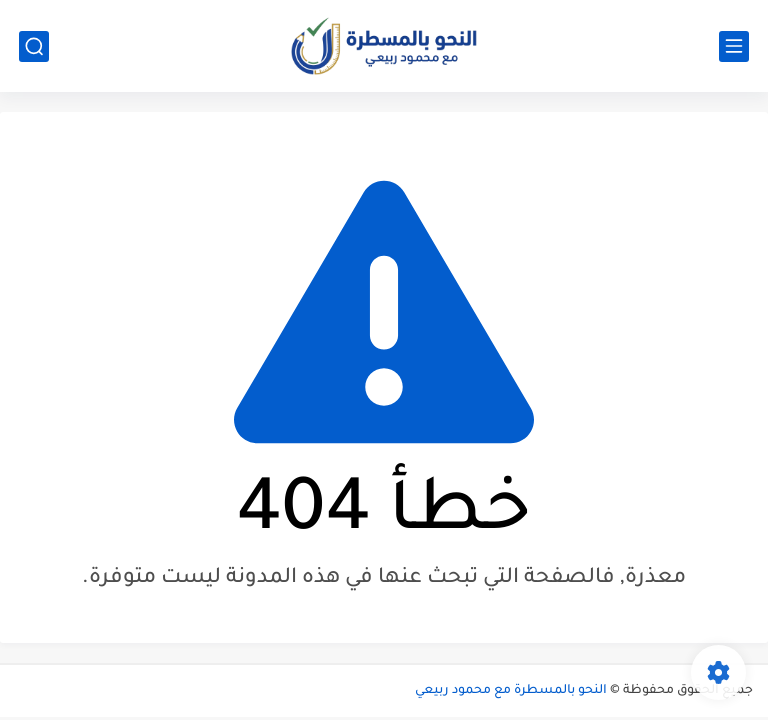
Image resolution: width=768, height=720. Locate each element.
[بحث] (34, 46)
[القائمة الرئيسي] (734, 46)
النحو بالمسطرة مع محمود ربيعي (511, 691)
